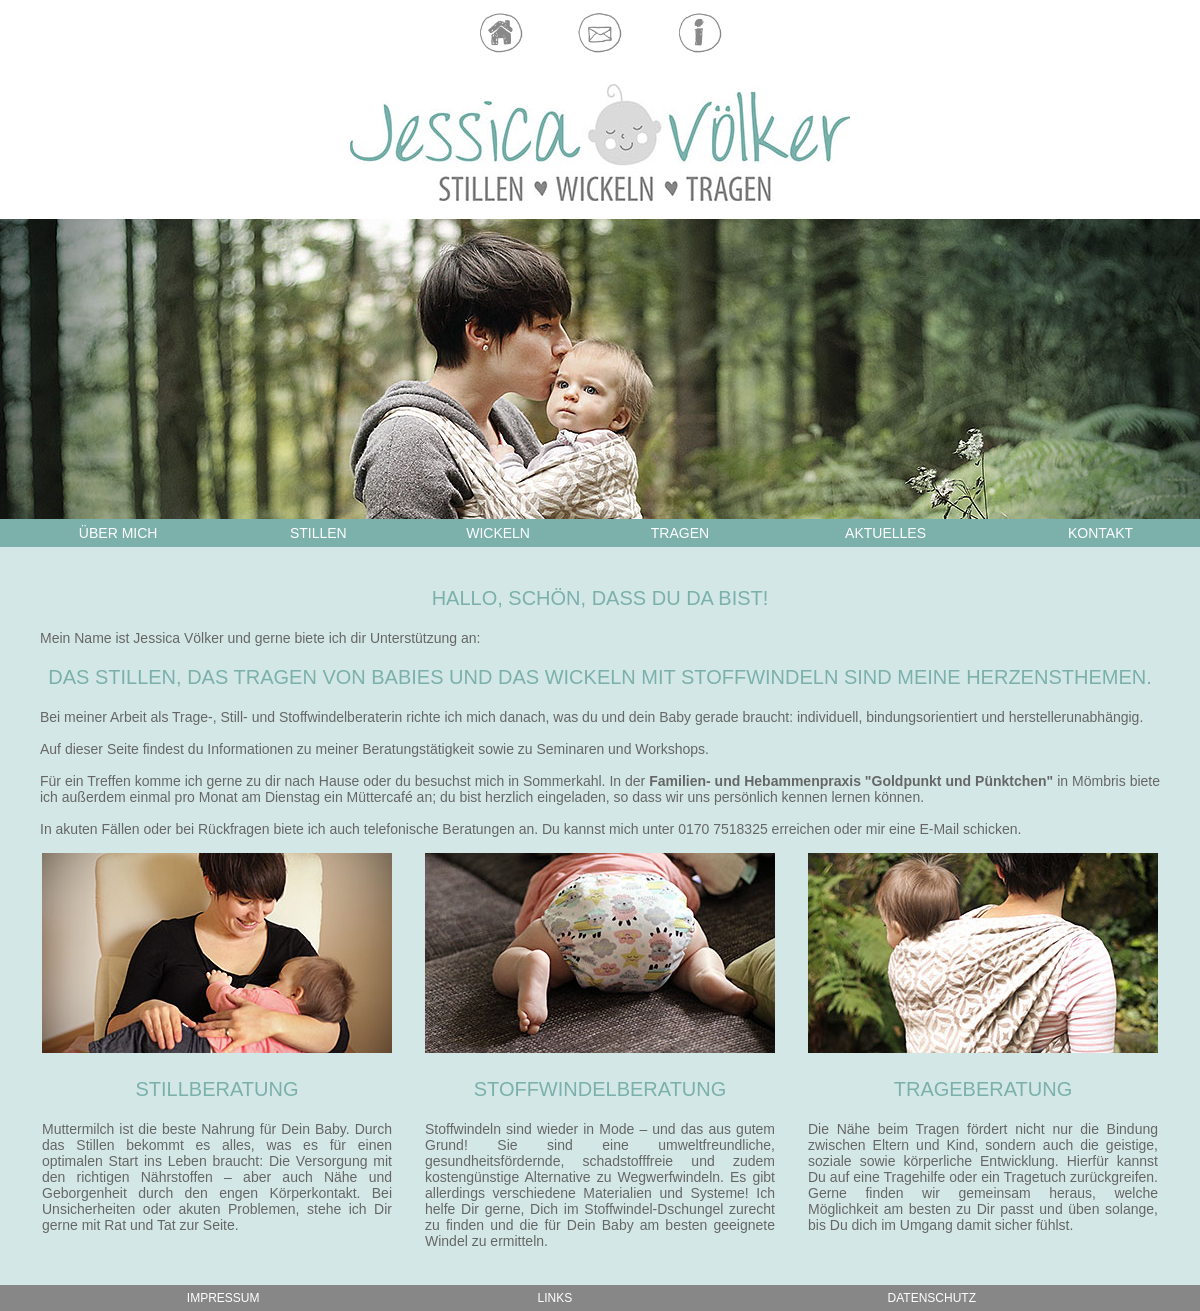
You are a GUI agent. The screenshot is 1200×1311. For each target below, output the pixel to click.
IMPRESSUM (223, 1298)
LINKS (555, 1298)
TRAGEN (680, 533)
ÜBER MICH (118, 533)
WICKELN (498, 533)
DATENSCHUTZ (932, 1298)
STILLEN (318, 533)
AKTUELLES (885, 533)
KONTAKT (1100, 533)
